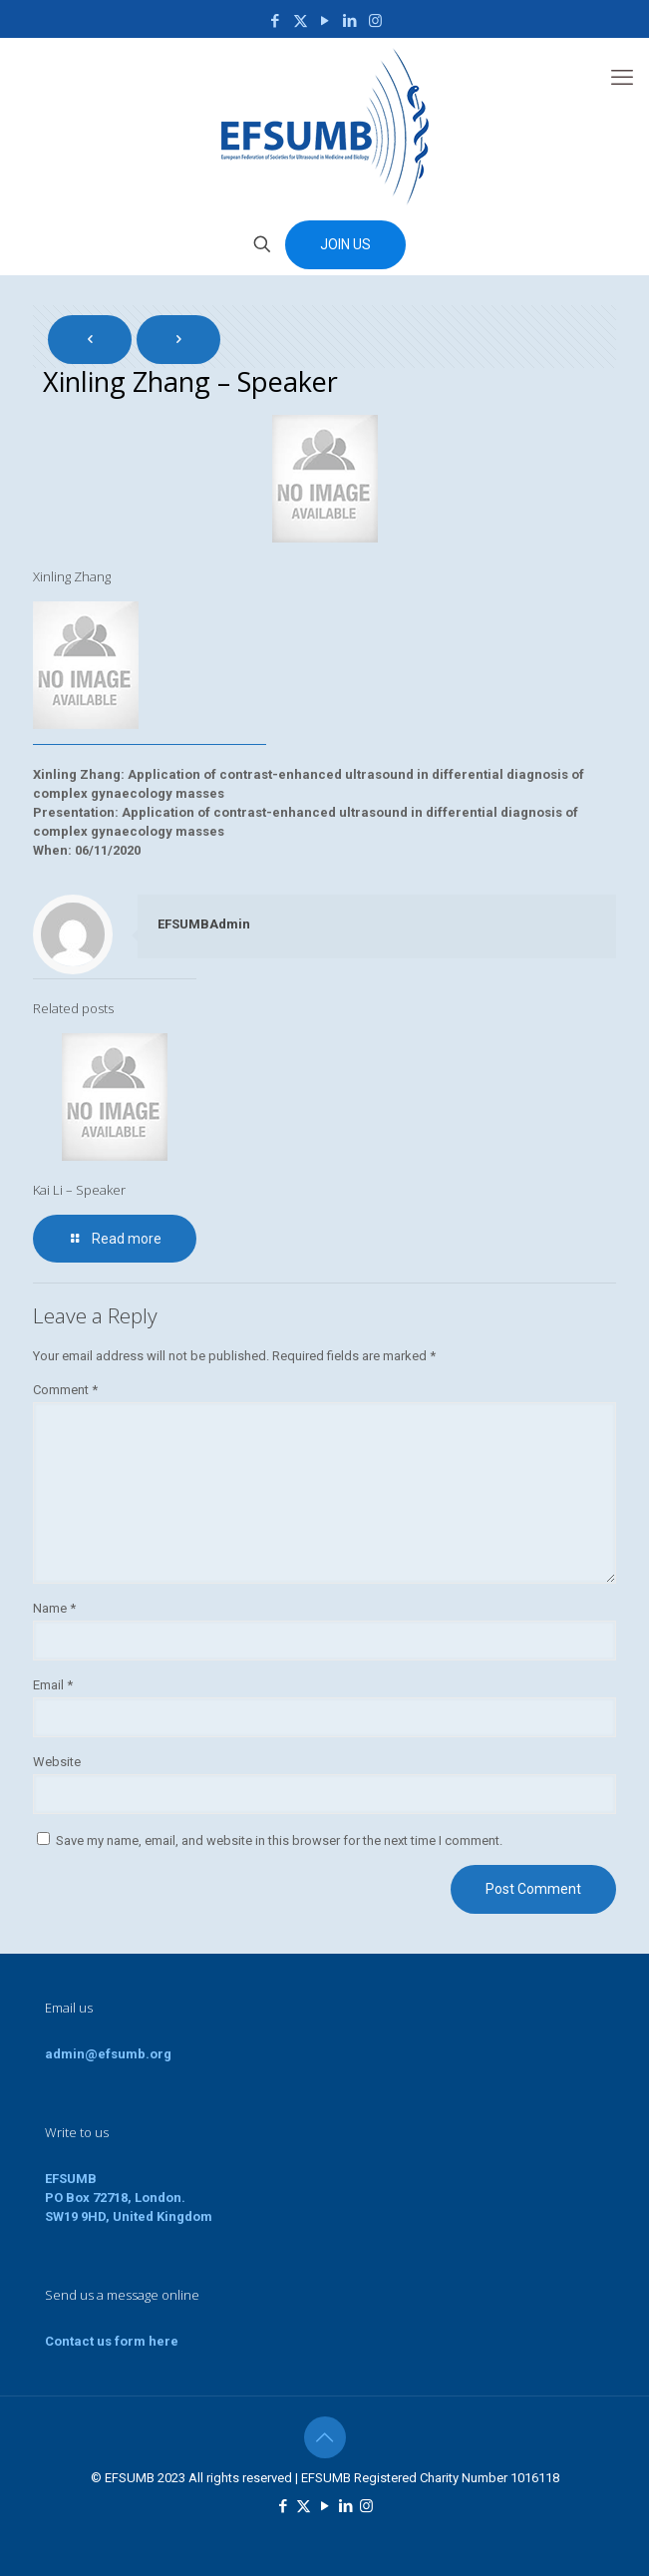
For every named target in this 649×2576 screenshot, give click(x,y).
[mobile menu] (622, 78)
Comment (65, 1389)
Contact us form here (111, 2341)
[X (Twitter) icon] (300, 21)
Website (57, 1761)
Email (53, 1684)
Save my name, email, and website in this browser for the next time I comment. (279, 1840)
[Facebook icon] (275, 21)
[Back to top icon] (325, 2437)
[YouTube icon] (325, 21)
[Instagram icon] (375, 21)
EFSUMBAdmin (204, 924)
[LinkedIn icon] (350, 21)
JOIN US (345, 244)
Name (54, 1608)
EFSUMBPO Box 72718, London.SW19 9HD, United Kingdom (128, 2197)
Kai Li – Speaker (79, 1190)
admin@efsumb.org (108, 2053)
